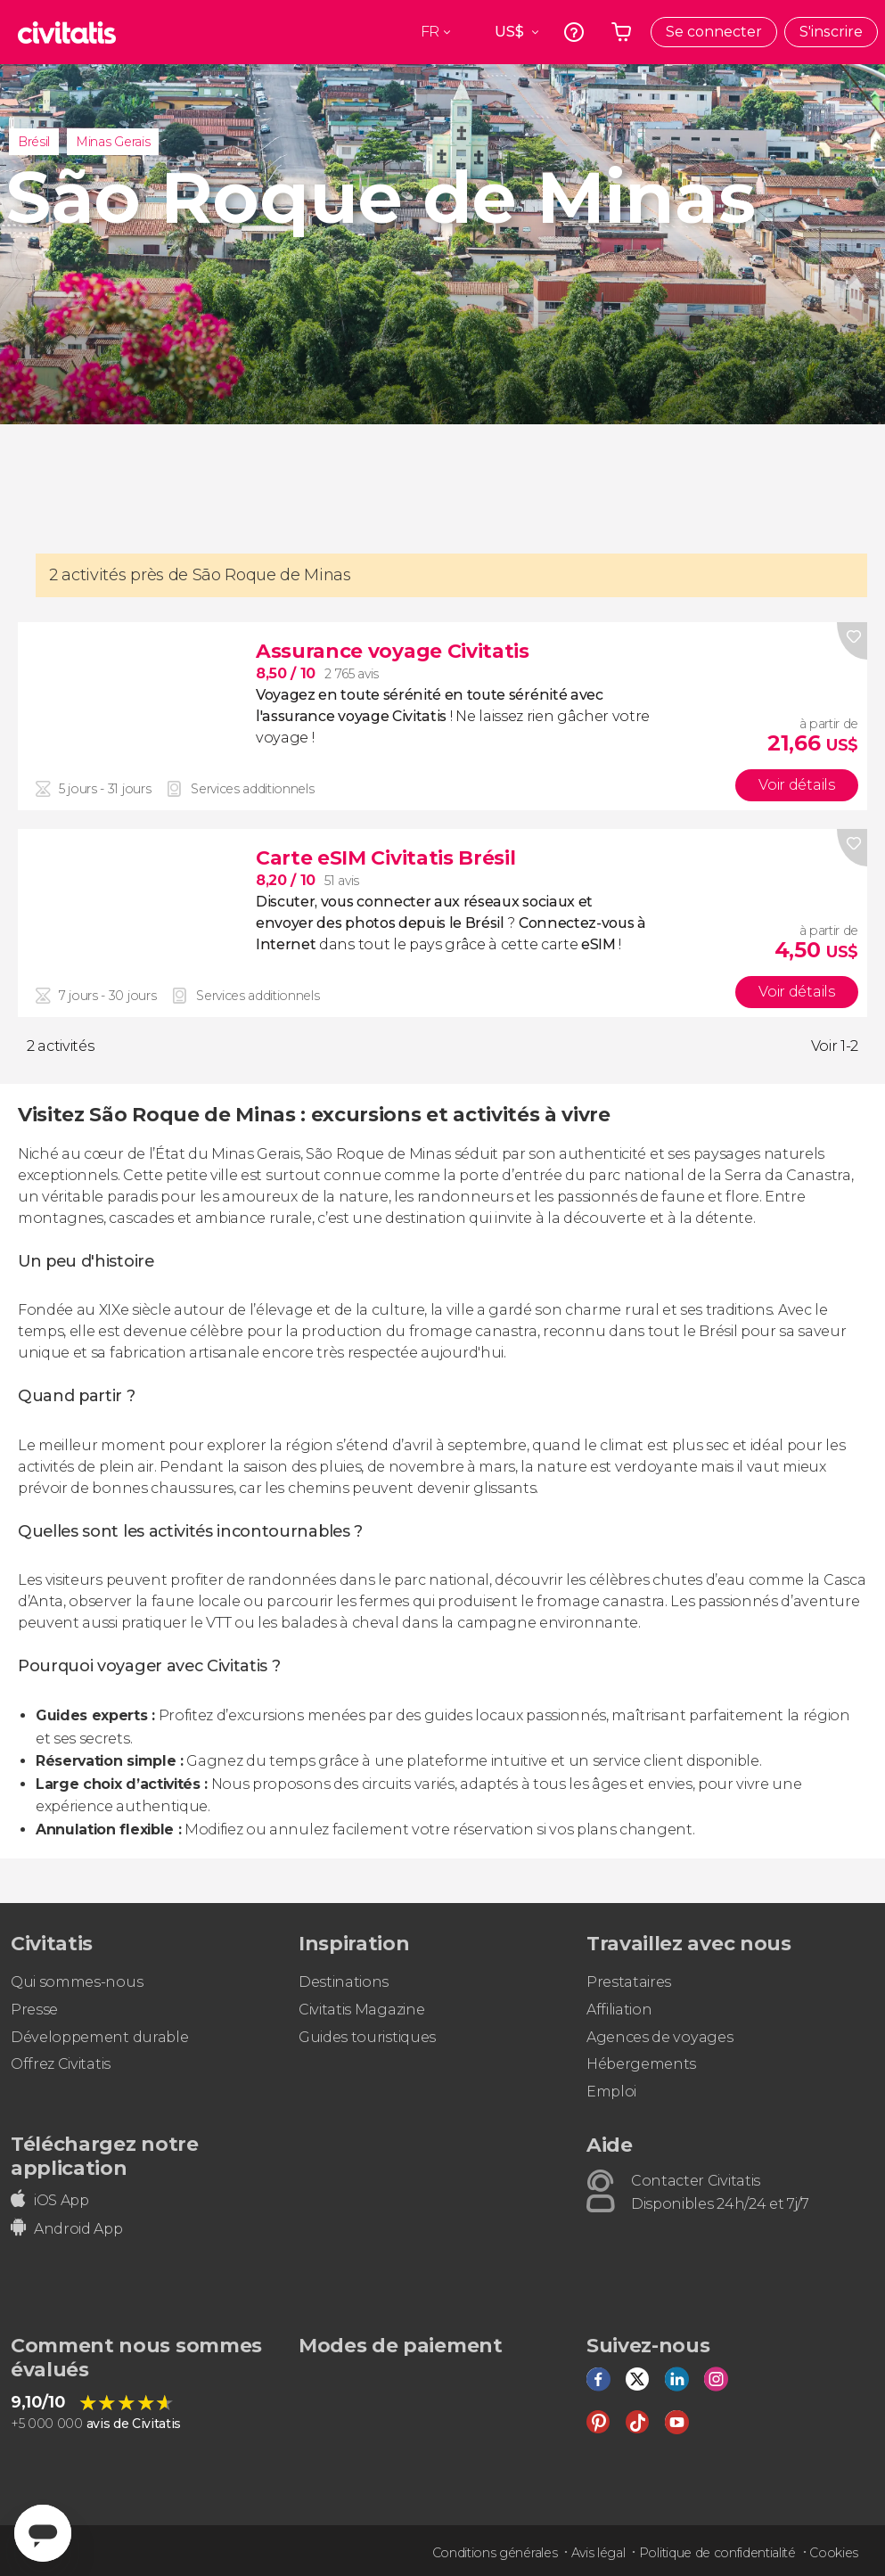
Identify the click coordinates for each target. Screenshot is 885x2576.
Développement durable (99, 2037)
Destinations (344, 1981)
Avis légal (598, 2553)
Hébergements (641, 2063)
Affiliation (618, 2009)
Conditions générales (495, 2553)
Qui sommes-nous (77, 1981)
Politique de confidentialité (717, 2553)
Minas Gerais (113, 142)
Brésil (34, 142)
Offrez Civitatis (61, 2063)
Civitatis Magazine (361, 2009)
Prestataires (628, 1981)
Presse (34, 2009)
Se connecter (714, 31)
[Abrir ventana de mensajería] (42, 2533)
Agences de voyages (659, 2037)
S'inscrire (831, 31)
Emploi (611, 2091)
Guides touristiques (367, 2037)
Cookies (833, 2553)
